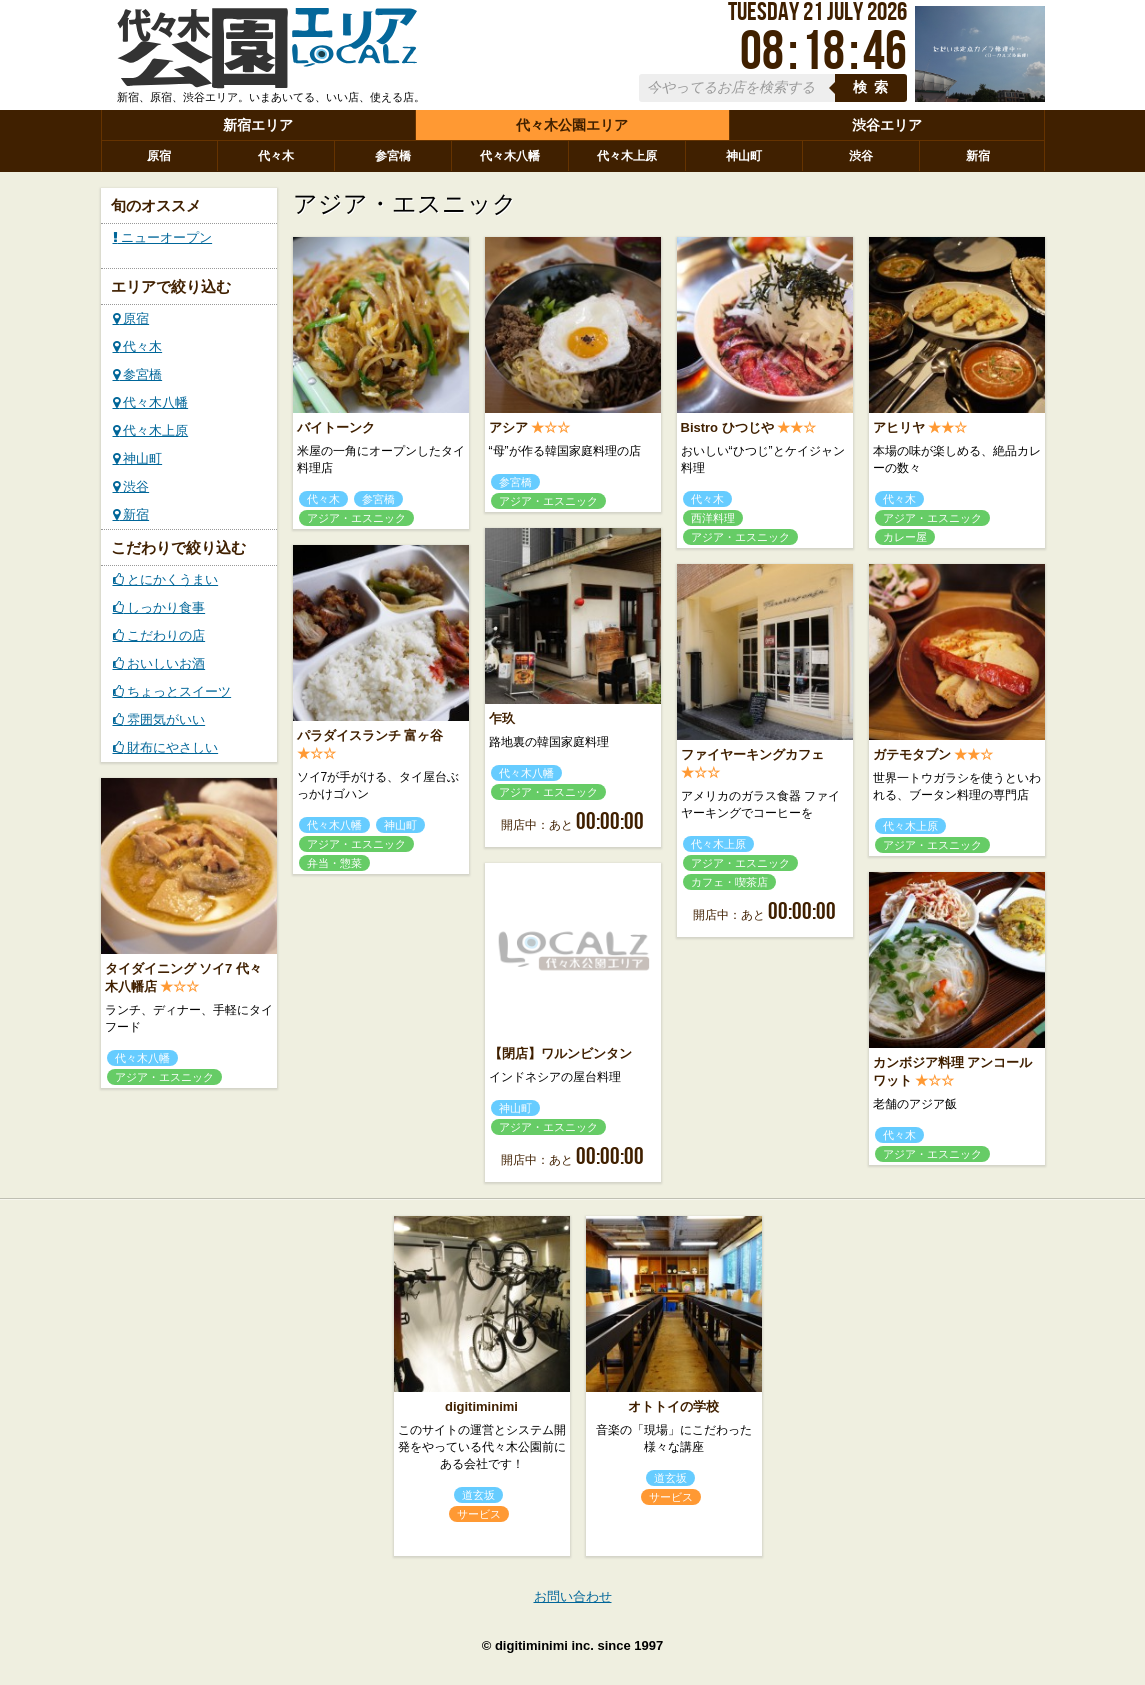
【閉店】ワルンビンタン (560, 1053)
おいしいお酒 (159, 663)
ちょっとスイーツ (172, 691)
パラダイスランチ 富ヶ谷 (370, 735)
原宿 (159, 156)
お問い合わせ (573, 1596)
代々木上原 (627, 156)
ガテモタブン (912, 754)
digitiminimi (481, 1406)
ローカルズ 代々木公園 (267, 53)
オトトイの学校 (673, 1406)
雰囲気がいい (159, 719)
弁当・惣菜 (334, 863)
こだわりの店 (159, 635)
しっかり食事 (159, 607)
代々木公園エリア (572, 125)
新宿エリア (258, 125)
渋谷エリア (887, 125)
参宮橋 (393, 156)
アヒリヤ (899, 427)
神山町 (744, 156)
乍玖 (502, 718)
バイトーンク (336, 427)
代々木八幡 (510, 156)
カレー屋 (905, 537)
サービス (479, 1514)
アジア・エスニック (356, 518)
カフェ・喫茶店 (729, 882)
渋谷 (861, 156)
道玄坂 (478, 1495)
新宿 (978, 156)
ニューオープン (163, 237)
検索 (874, 87)
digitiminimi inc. (544, 1645)
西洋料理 (713, 518)
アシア (508, 427)
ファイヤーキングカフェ (752, 754)
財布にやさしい (166, 747)
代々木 (276, 156)
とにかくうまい (166, 579)
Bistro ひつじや (727, 427)
